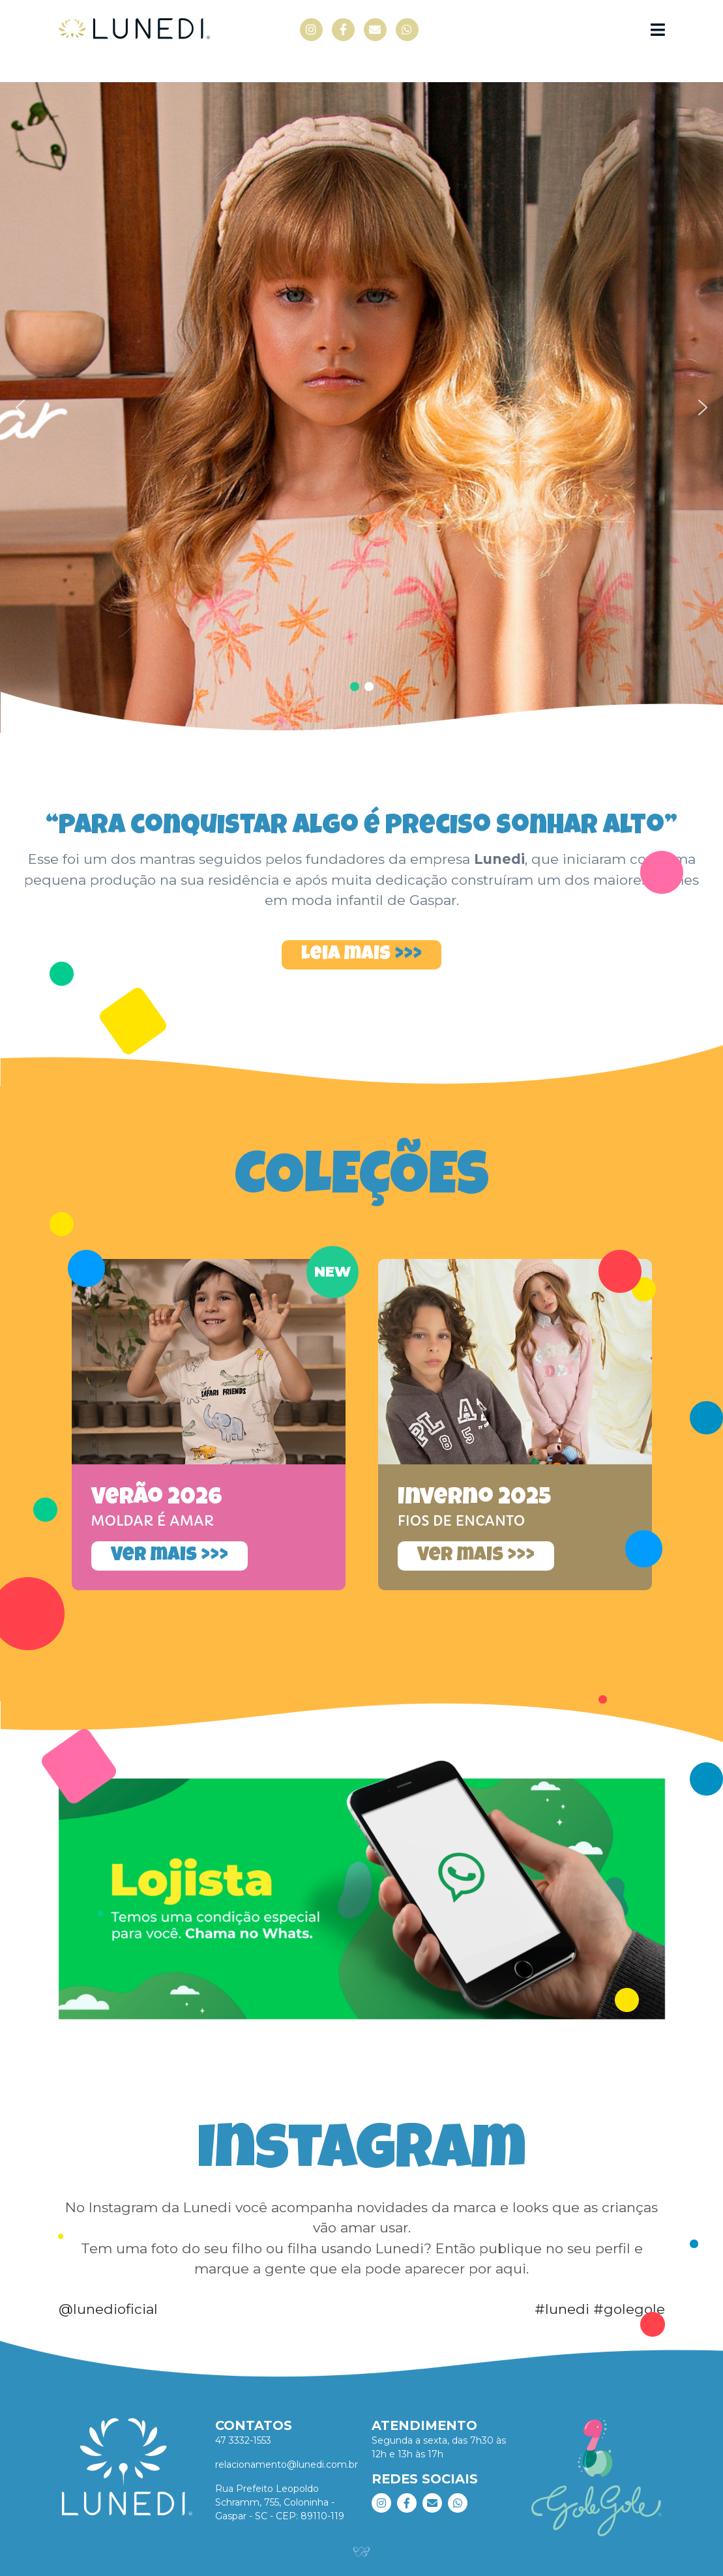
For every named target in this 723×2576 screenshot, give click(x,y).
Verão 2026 (156, 1499)
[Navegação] (658, 30)
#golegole (629, 2309)
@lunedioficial (108, 2309)
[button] (361, 407)
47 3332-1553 (243, 2440)
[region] (361, 407)
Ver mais (156, 1556)
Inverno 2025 (474, 1499)
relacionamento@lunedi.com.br (286, 2464)
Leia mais (346, 955)
